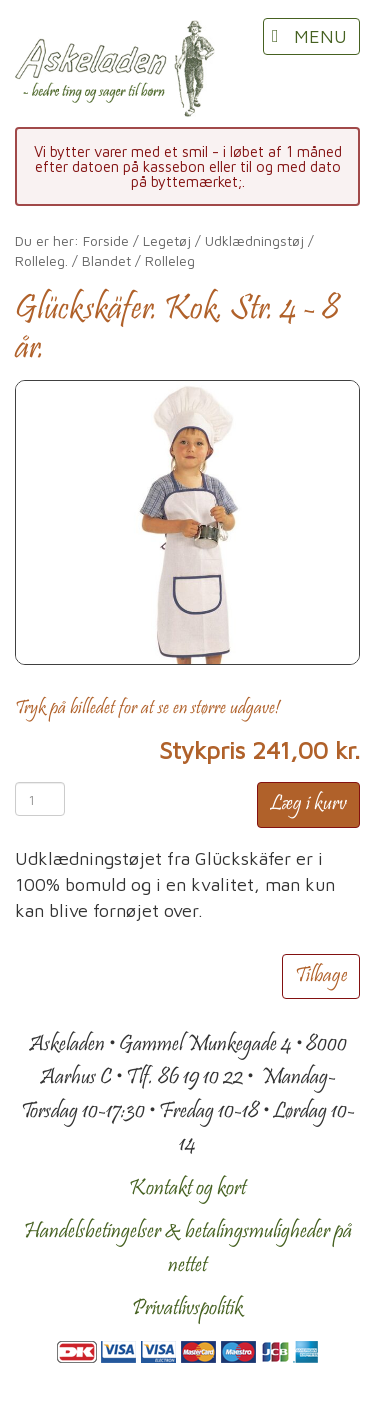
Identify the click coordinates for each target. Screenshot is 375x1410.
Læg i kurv (308, 804)
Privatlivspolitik (187, 1309)
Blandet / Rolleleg (138, 260)
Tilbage (321, 976)
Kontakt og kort (187, 1189)
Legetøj (167, 240)
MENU (320, 36)
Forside (106, 240)
